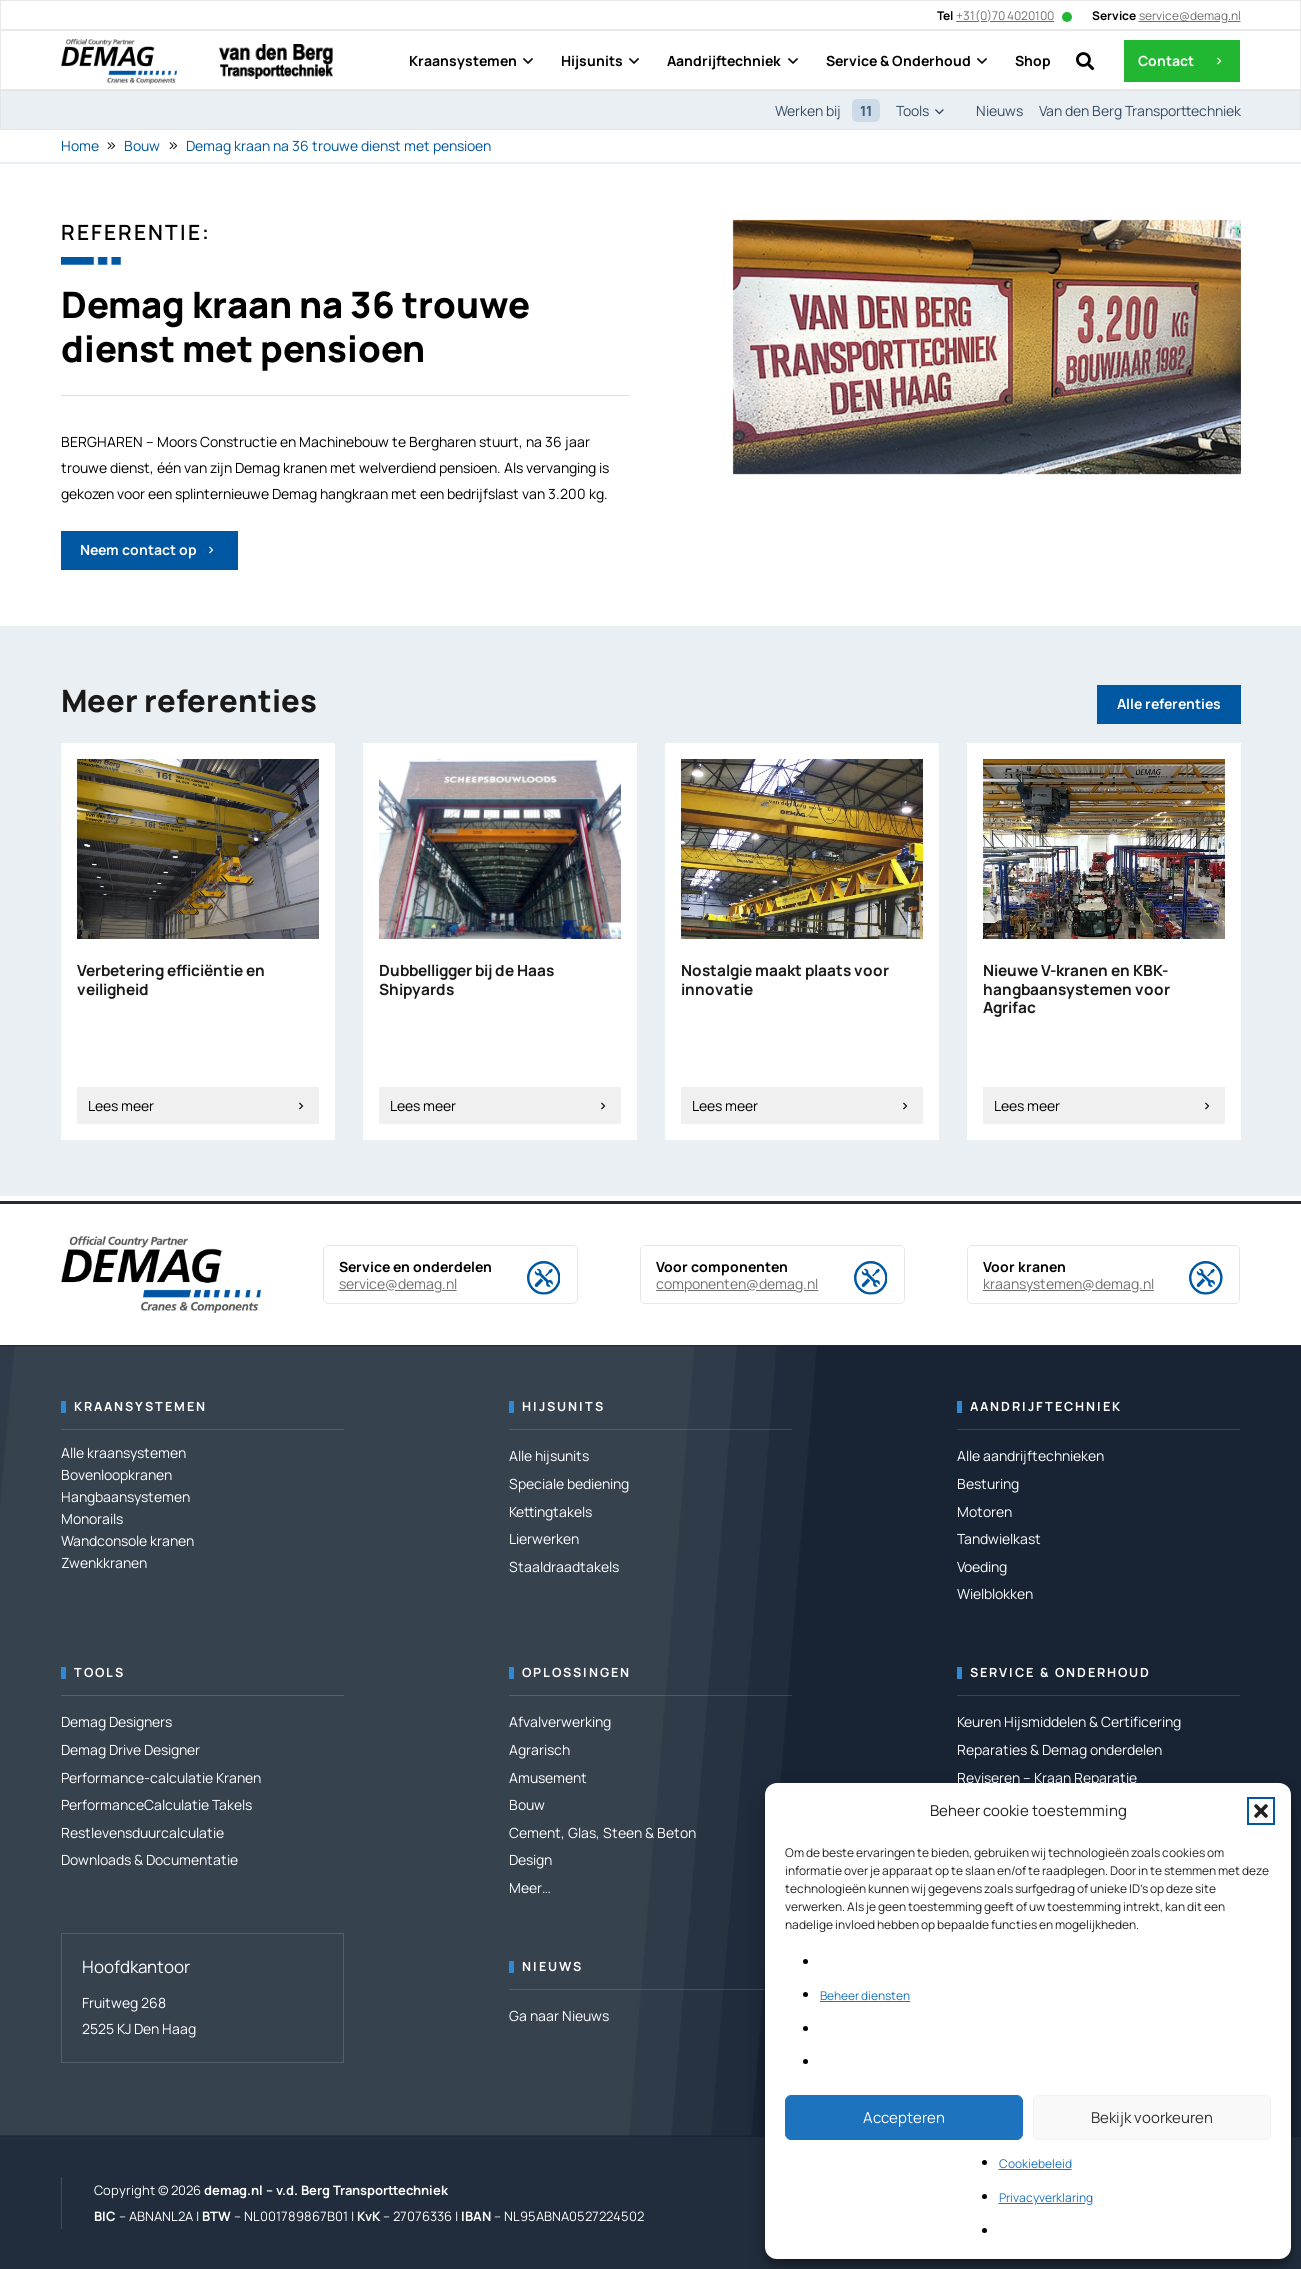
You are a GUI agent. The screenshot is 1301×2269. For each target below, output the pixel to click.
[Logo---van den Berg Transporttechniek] (276, 61)
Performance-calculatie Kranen (161, 1777)
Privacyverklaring (1046, 2197)
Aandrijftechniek (1046, 1406)
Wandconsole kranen (127, 1540)
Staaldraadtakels (564, 1566)
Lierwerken (544, 1538)
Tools (99, 1672)
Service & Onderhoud (1060, 1672)
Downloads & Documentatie (149, 1859)
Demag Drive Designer (130, 1749)
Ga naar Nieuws (559, 2015)
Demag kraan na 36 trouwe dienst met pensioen (338, 145)
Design (530, 1859)
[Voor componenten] (853, 1278)
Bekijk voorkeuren (1152, 2117)
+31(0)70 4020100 (1005, 15)
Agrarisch (539, 1749)
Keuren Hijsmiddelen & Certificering (1069, 1721)
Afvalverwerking (560, 1721)
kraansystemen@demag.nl (1068, 1283)
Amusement (548, 1777)
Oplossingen (576, 1672)
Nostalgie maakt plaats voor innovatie (785, 979)
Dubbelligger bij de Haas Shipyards (466, 979)
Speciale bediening (569, 1483)
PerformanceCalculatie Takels (156, 1804)
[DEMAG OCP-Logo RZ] (119, 61)
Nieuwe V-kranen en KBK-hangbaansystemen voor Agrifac (1076, 989)
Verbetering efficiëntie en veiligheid (171, 979)
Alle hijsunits (549, 1455)
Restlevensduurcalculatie (142, 1832)
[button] (1261, 1811)
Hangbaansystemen (125, 1496)
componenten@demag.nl (737, 1283)
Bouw (142, 145)
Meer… (530, 1887)
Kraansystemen (140, 1406)
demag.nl (233, 2190)
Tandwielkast (999, 1538)
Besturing (988, 1483)
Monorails (92, 1518)
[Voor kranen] (1189, 1278)
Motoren (984, 1511)
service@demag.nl (398, 1283)
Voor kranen (1024, 1266)
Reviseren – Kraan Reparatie (1047, 1777)
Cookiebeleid (1035, 2163)
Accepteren (904, 2117)
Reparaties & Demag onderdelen (1059, 1749)
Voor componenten (722, 1266)
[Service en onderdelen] (527, 1278)
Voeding (982, 1566)
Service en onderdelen (415, 1266)
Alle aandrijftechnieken (1030, 1455)
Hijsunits (563, 1406)
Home (80, 145)
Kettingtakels (550, 1511)
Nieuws (552, 1966)
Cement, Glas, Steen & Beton (602, 1832)
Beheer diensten (865, 1995)
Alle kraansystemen (123, 1452)
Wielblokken (995, 1593)
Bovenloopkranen (116, 1474)
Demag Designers (116, 1721)
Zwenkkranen (104, 1562)
